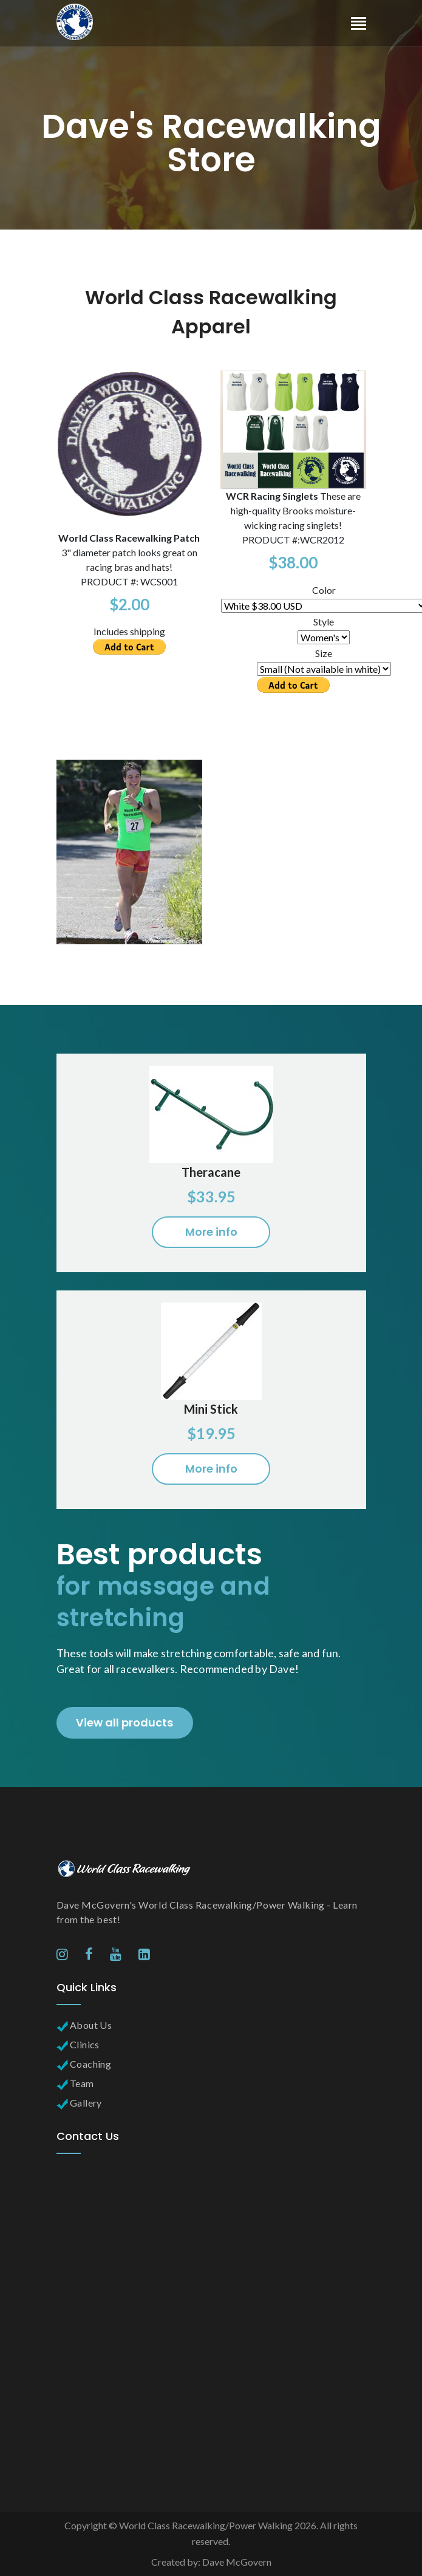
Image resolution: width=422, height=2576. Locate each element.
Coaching (84, 2064)
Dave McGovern (236, 2561)
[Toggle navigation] (358, 24)
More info (211, 1231)
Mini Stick (211, 1409)
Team (75, 2083)
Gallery (79, 2102)
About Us (84, 2025)
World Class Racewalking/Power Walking (206, 2525)
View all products (124, 1722)
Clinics (78, 2044)
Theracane (211, 1172)
